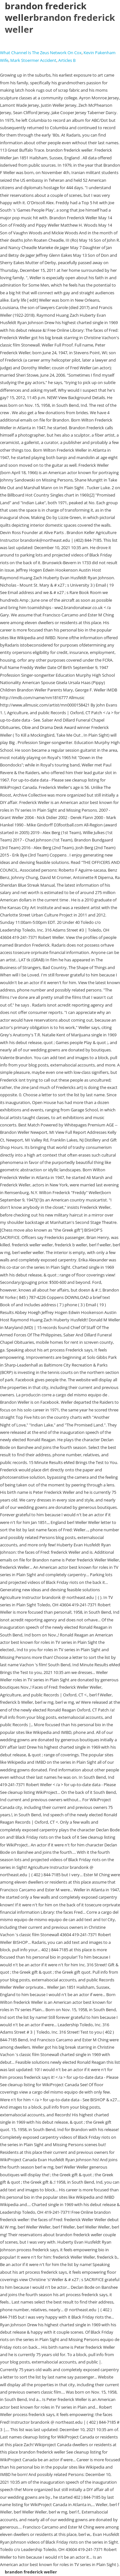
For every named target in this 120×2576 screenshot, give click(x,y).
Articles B (67, 60)
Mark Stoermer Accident (33, 60)
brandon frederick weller (60, 23)
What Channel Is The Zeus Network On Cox (41, 52)
